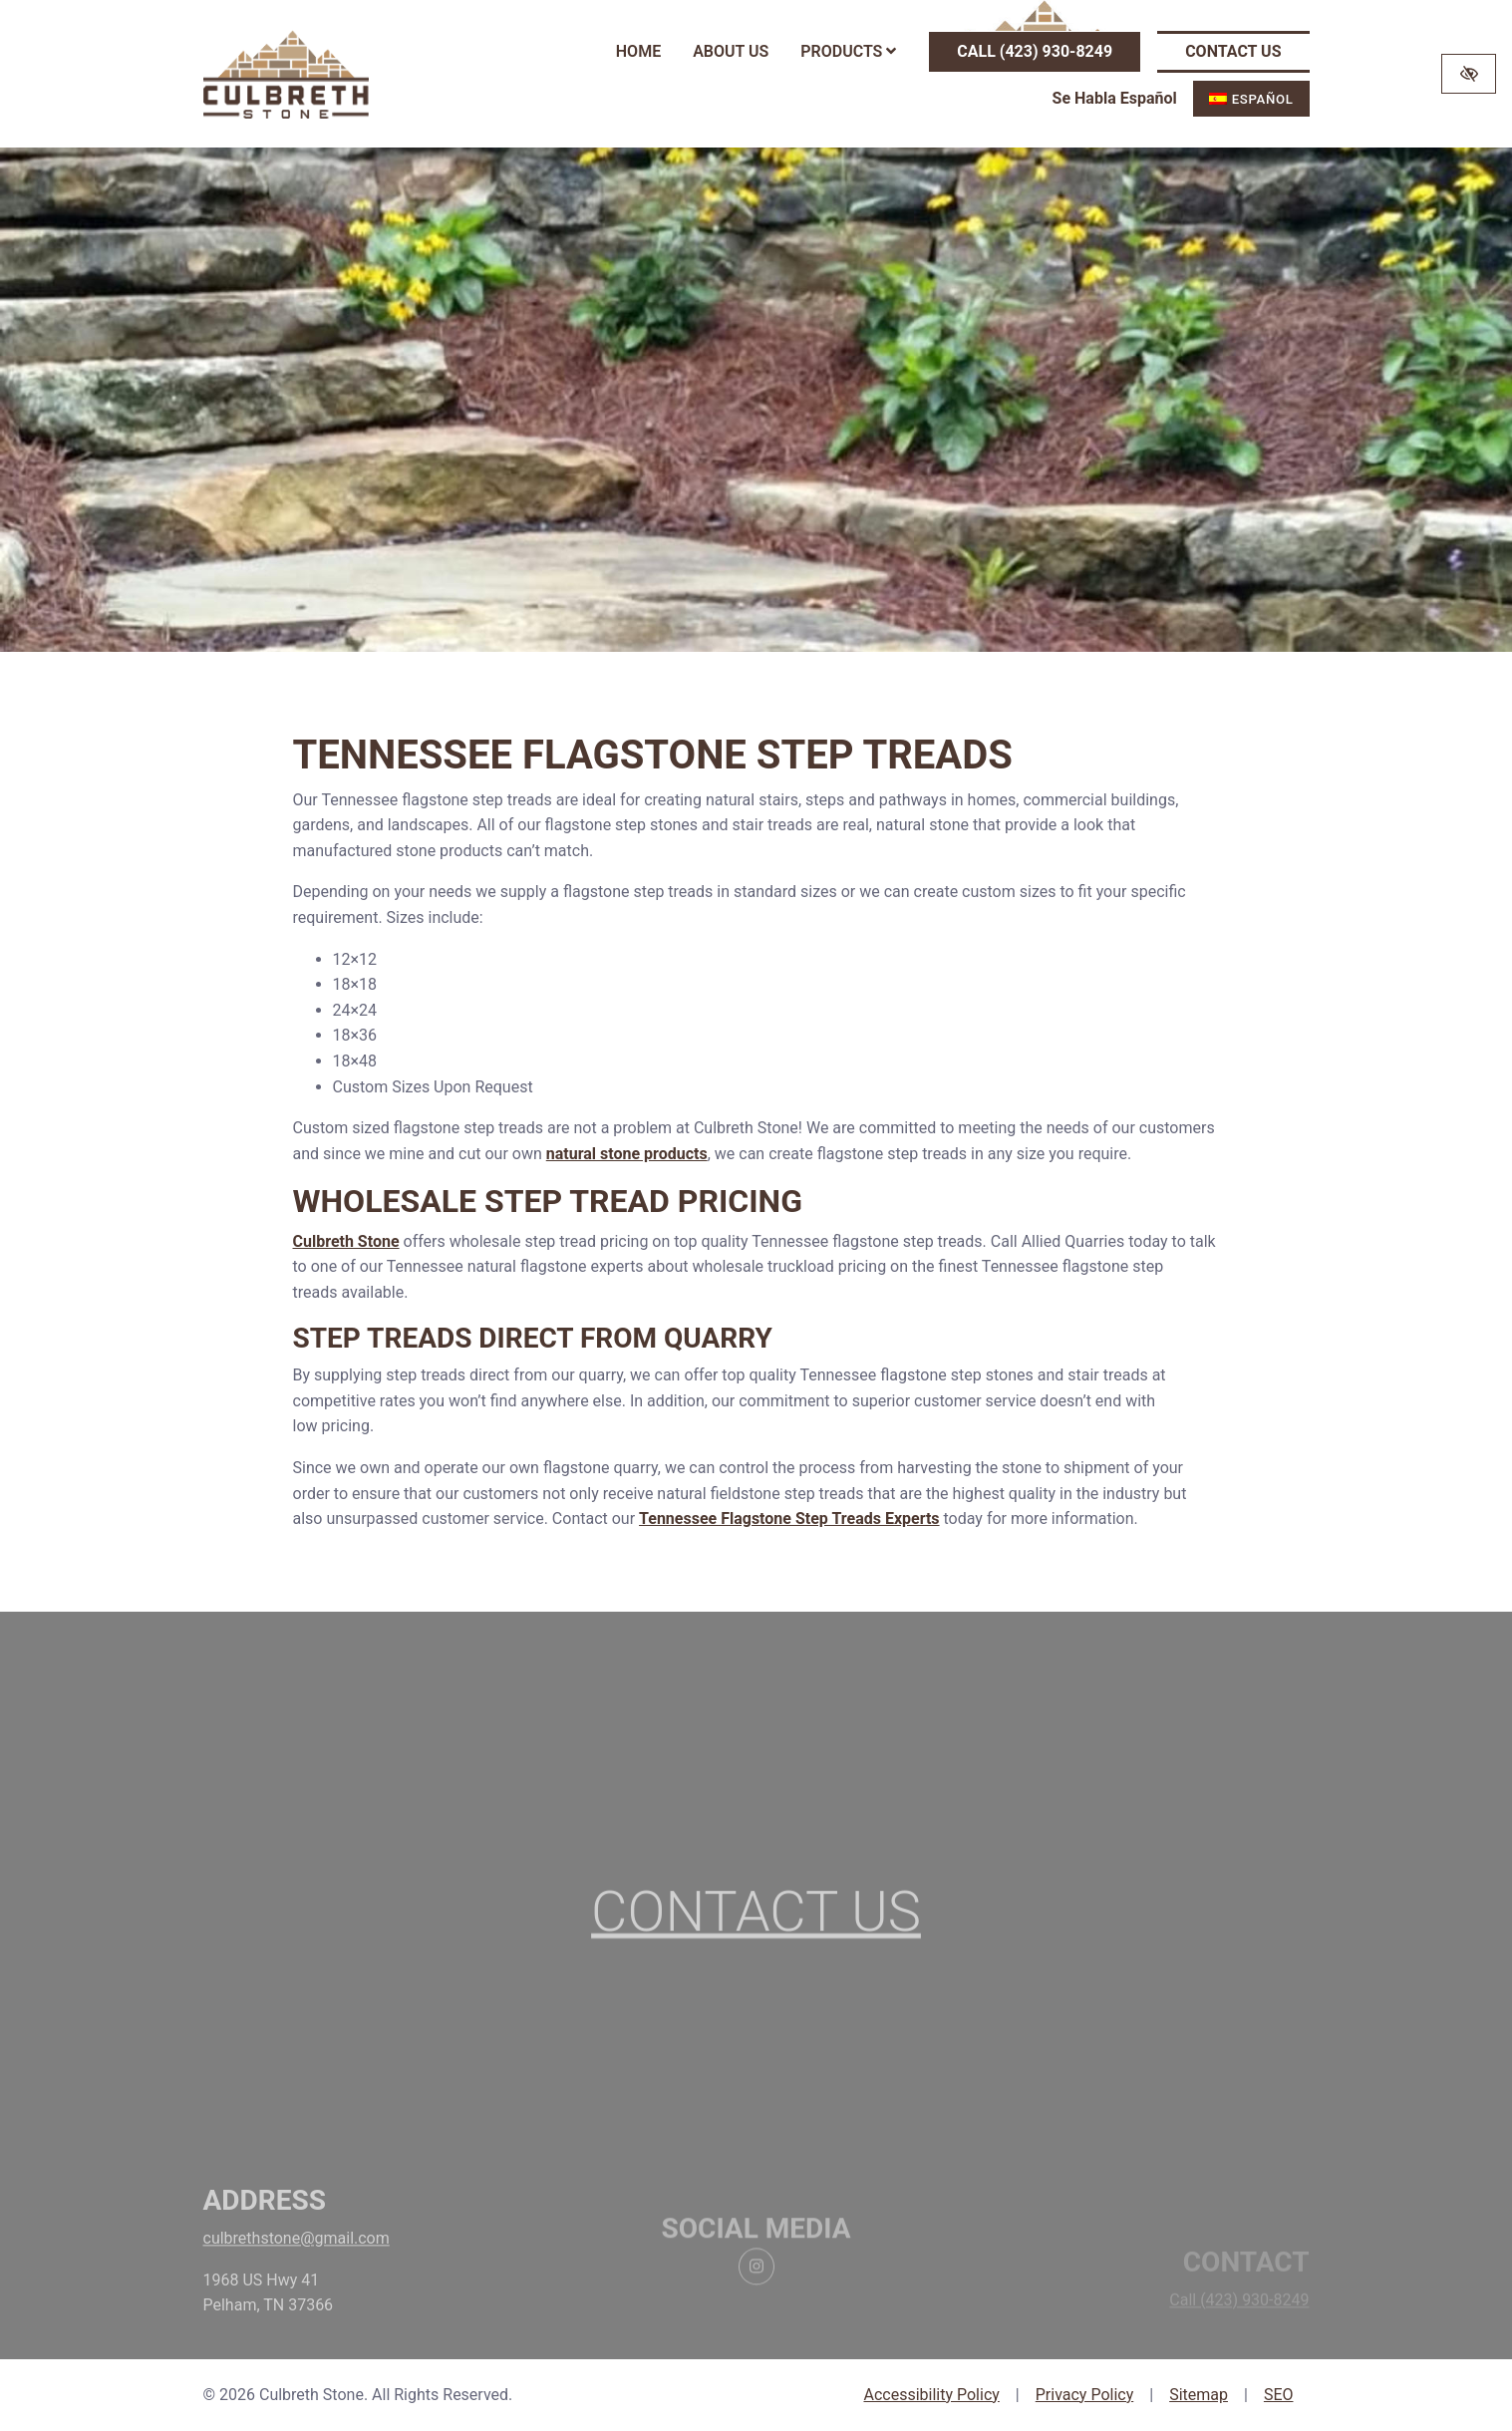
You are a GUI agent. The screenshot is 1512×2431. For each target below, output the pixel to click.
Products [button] (848, 51)
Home (638, 51)
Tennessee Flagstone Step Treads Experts (789, 1518)
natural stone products (627, 1153)
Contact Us (1233, 51)
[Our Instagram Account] (756, 2295)
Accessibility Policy (931, 2394)
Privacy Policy (1085, 2394)
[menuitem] (1251, 99)
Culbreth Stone (346, 1241)
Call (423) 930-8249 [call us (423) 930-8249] (1034, 51)
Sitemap (1198, 2394)
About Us (730, 51)
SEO (1279, 2394)
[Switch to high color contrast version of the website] (1468, 74)
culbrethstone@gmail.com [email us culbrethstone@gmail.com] (296, 2261)
